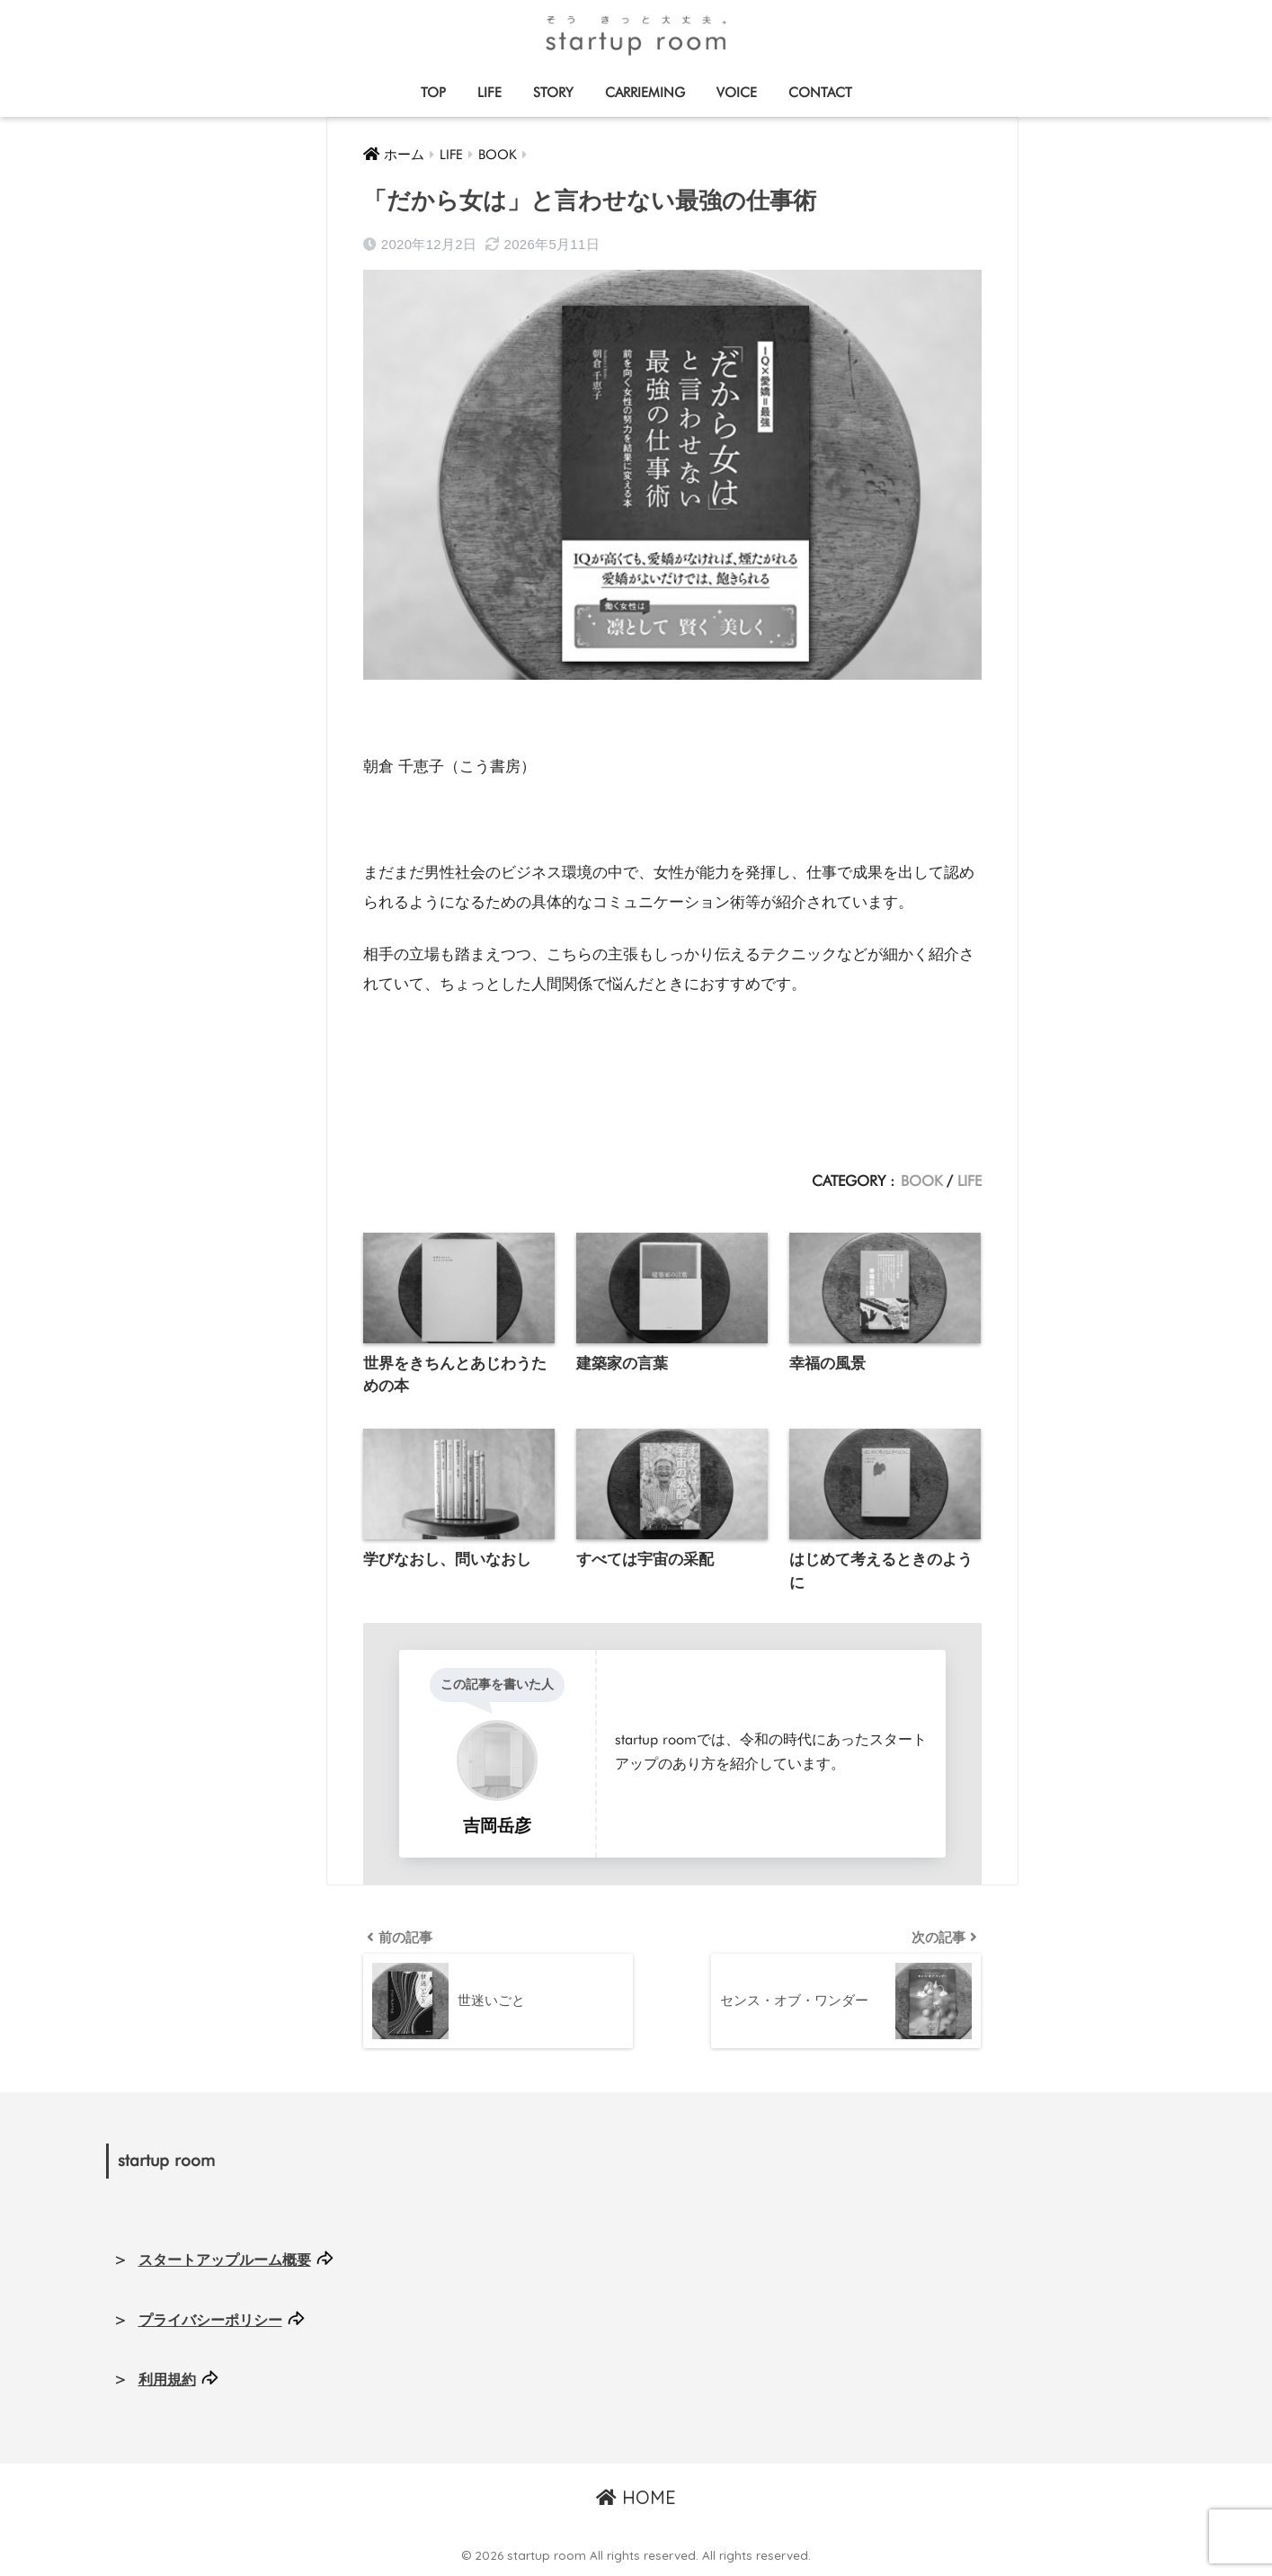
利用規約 (167, 2381)
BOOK (922, 1181)
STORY (553, 93)
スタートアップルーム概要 (224, 2261)
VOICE (736, 93)
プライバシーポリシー (210, 2322)
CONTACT (820, 93)
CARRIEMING (645, 93)
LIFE (489, 93)
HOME (636, 2499)
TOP (433, 93)
